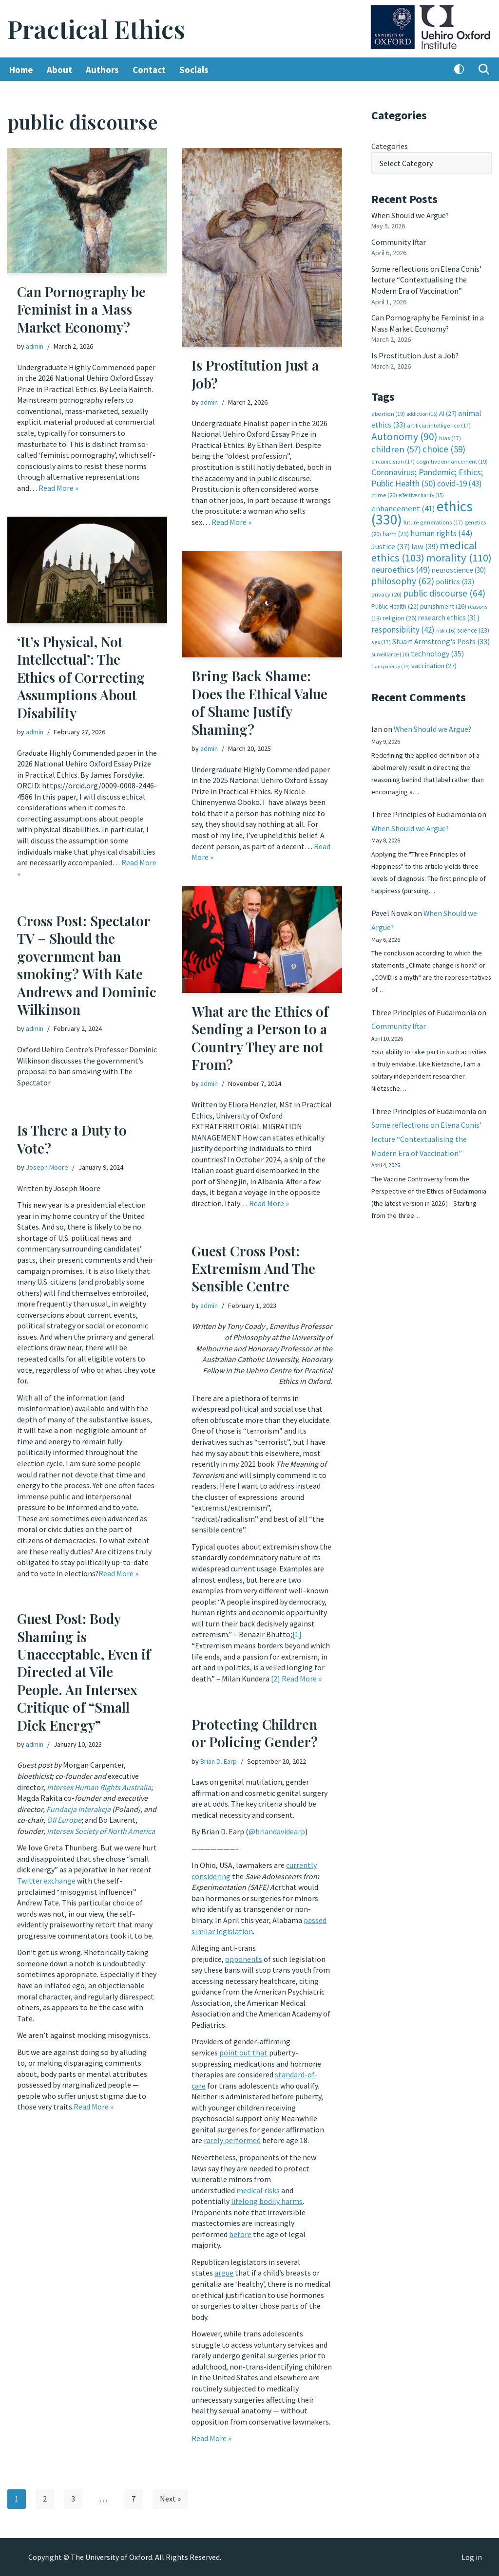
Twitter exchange (46, 1880)
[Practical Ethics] (96, 29)
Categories (389, 146)
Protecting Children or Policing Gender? (255, 1733)
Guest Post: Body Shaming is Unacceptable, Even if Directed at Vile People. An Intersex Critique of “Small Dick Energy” (84, 1671)
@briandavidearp (277, 1831)
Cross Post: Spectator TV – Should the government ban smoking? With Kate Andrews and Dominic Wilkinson (86, 965)
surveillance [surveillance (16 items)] (390, 651)
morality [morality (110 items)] (459, 555)
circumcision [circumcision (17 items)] (393, 459)
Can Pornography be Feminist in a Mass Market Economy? (81, 309)
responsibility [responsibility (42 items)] (403, 626)
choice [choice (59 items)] (443, 447)
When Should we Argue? (410, 215)
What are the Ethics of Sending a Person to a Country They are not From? (260, 1037)
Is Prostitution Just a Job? (255, 374)
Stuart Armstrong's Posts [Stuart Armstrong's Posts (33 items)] (441, 638)
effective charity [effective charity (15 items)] (421, 493)
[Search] (484, 69)
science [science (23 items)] (473, 627)
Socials (194, 69)
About (59, 69)
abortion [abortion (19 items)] (388, 412)
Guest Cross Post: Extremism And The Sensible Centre (253, 1268)
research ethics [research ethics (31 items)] (449, 614)
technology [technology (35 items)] (437, 650)
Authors (102, 69)
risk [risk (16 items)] (446, 627)
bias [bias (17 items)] (450, 436)
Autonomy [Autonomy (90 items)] (404, 434)
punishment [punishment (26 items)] (443, 603)
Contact (149, 69)
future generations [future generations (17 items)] (433, 519)
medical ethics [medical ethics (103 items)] (424, 549)
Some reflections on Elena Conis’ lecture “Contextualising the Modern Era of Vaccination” (426, 279)
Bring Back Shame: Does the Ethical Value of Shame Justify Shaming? (259, 702)
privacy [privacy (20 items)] (386, 591)
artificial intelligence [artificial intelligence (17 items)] (439, 424)
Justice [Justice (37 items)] (390, 544)
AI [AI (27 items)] (448, 412)
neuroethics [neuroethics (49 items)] (400, 567)
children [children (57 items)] (396, 447)
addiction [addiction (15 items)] (422, 412)
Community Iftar (398, 241)
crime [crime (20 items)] (384, 493)
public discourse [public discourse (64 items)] (444, 590)
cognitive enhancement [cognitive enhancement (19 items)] (452, 459)
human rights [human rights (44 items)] (441, 531)
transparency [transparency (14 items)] (390, 663)
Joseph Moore (47, 1167)
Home (21, 69)
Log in (471, 2557)
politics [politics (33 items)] (455, 579)
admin (34, 346)
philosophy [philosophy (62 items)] (402, 578)
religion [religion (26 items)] (400, 615)
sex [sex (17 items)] (381, 639)
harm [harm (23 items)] (396, 532)
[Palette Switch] (459, 70)
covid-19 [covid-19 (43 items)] (459, 481)
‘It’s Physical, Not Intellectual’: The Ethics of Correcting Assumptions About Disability (81, 677)
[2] (275, 1676)
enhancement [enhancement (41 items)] (403, 506)
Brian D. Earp (218, 1761)
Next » (170, 2499)
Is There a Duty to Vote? (72, 1139)
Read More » (58, 487)
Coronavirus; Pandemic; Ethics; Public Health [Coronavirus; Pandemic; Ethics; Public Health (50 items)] (427, 476)
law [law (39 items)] (424, 544)
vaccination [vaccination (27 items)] (434, 662)
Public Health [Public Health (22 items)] (395, 603)
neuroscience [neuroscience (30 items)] (459, 567)
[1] (297, 1632)
